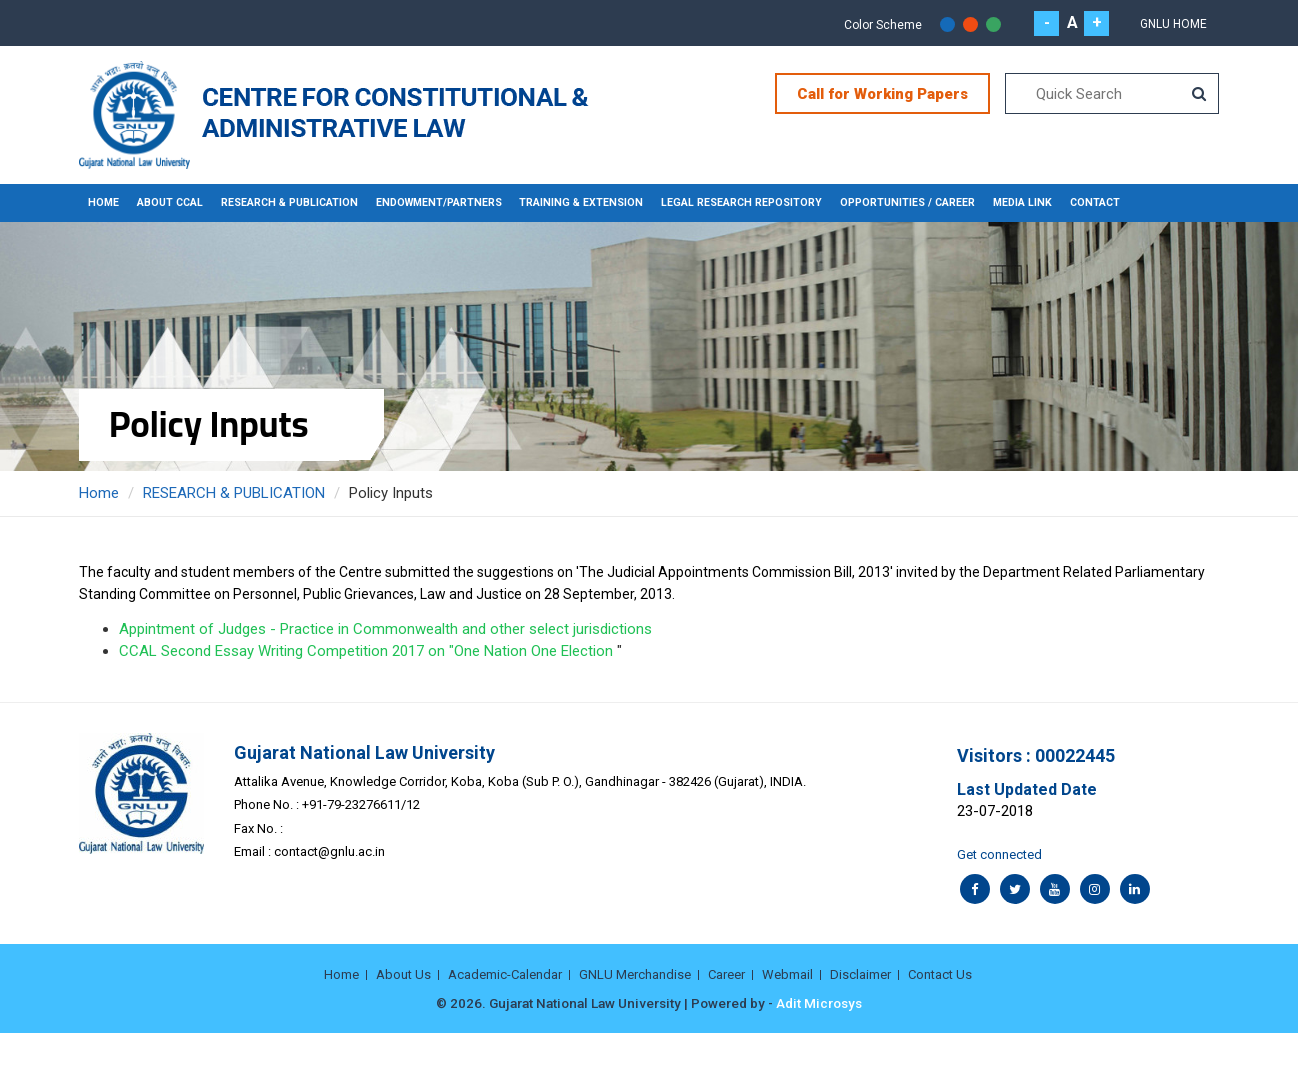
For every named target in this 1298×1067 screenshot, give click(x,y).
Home (104, 202)
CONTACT (1120, 202)
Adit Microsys (819, 1003)
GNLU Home (1173, 24)
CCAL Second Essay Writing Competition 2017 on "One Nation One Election (366, 651)
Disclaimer (860, 974)
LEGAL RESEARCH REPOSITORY (758, 202)
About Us (403, 974)
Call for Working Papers (882, 94)
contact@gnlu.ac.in (329, 851)
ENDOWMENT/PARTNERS (450, 202)
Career (726, 974)
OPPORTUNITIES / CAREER (929, 202)
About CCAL (171, 202)
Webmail (787, 974)
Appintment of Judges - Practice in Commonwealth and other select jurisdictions (385, 629)
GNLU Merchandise (635, 974)
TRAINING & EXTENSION (596, 202)
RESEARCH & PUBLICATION (294, 202)
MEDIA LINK (1046, 202)
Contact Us (940, 974)
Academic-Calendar (505, 974)
